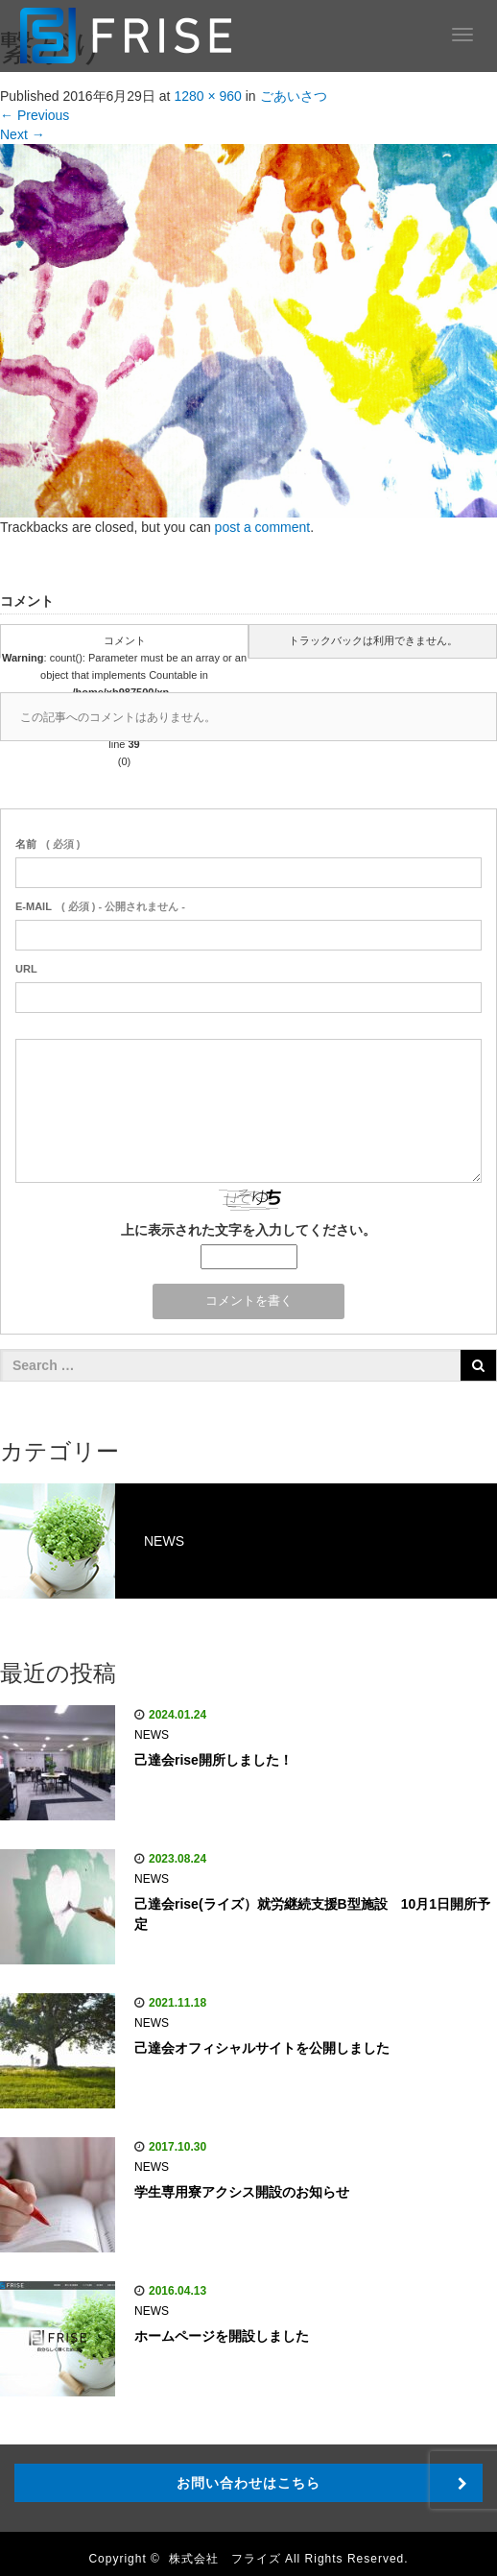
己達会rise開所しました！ (213, 1760)
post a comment (263, 527)
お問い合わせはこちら (248, 2483)
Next (22, 134)
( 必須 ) (47, 844)
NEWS (151, 1735)
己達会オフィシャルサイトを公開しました (262, 2048)
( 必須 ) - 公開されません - (100, 906)
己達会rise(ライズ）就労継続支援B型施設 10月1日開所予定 (312, 1914)
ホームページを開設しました (221, 2336)
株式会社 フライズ (225, 2558)
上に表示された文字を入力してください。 (248, 1230)
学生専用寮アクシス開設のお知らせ (241, 2192)
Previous (34, 115)
